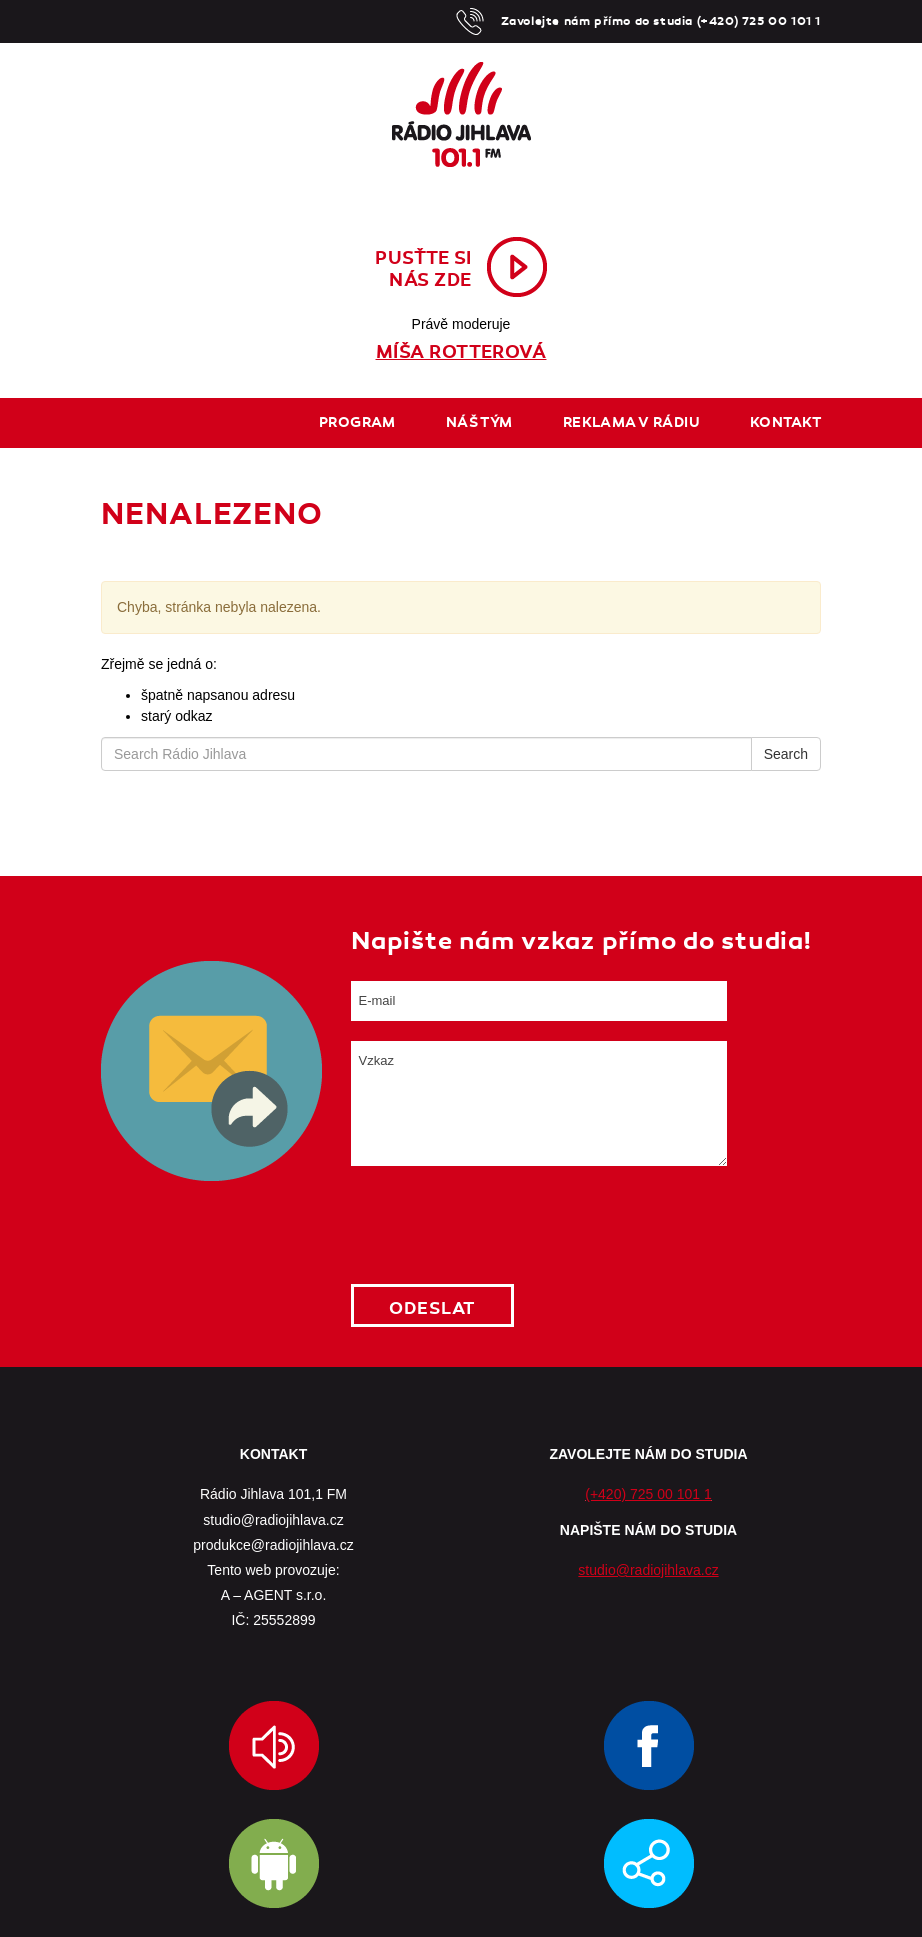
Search (786, 754)
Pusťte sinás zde (423, 269)
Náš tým (479, 422)
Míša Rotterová (461, 352)
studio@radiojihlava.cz (648, 1570)
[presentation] (503, 1225)
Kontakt (785, 422)
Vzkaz (539, 1103)
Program (357, 422)
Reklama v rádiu (631, 422)
